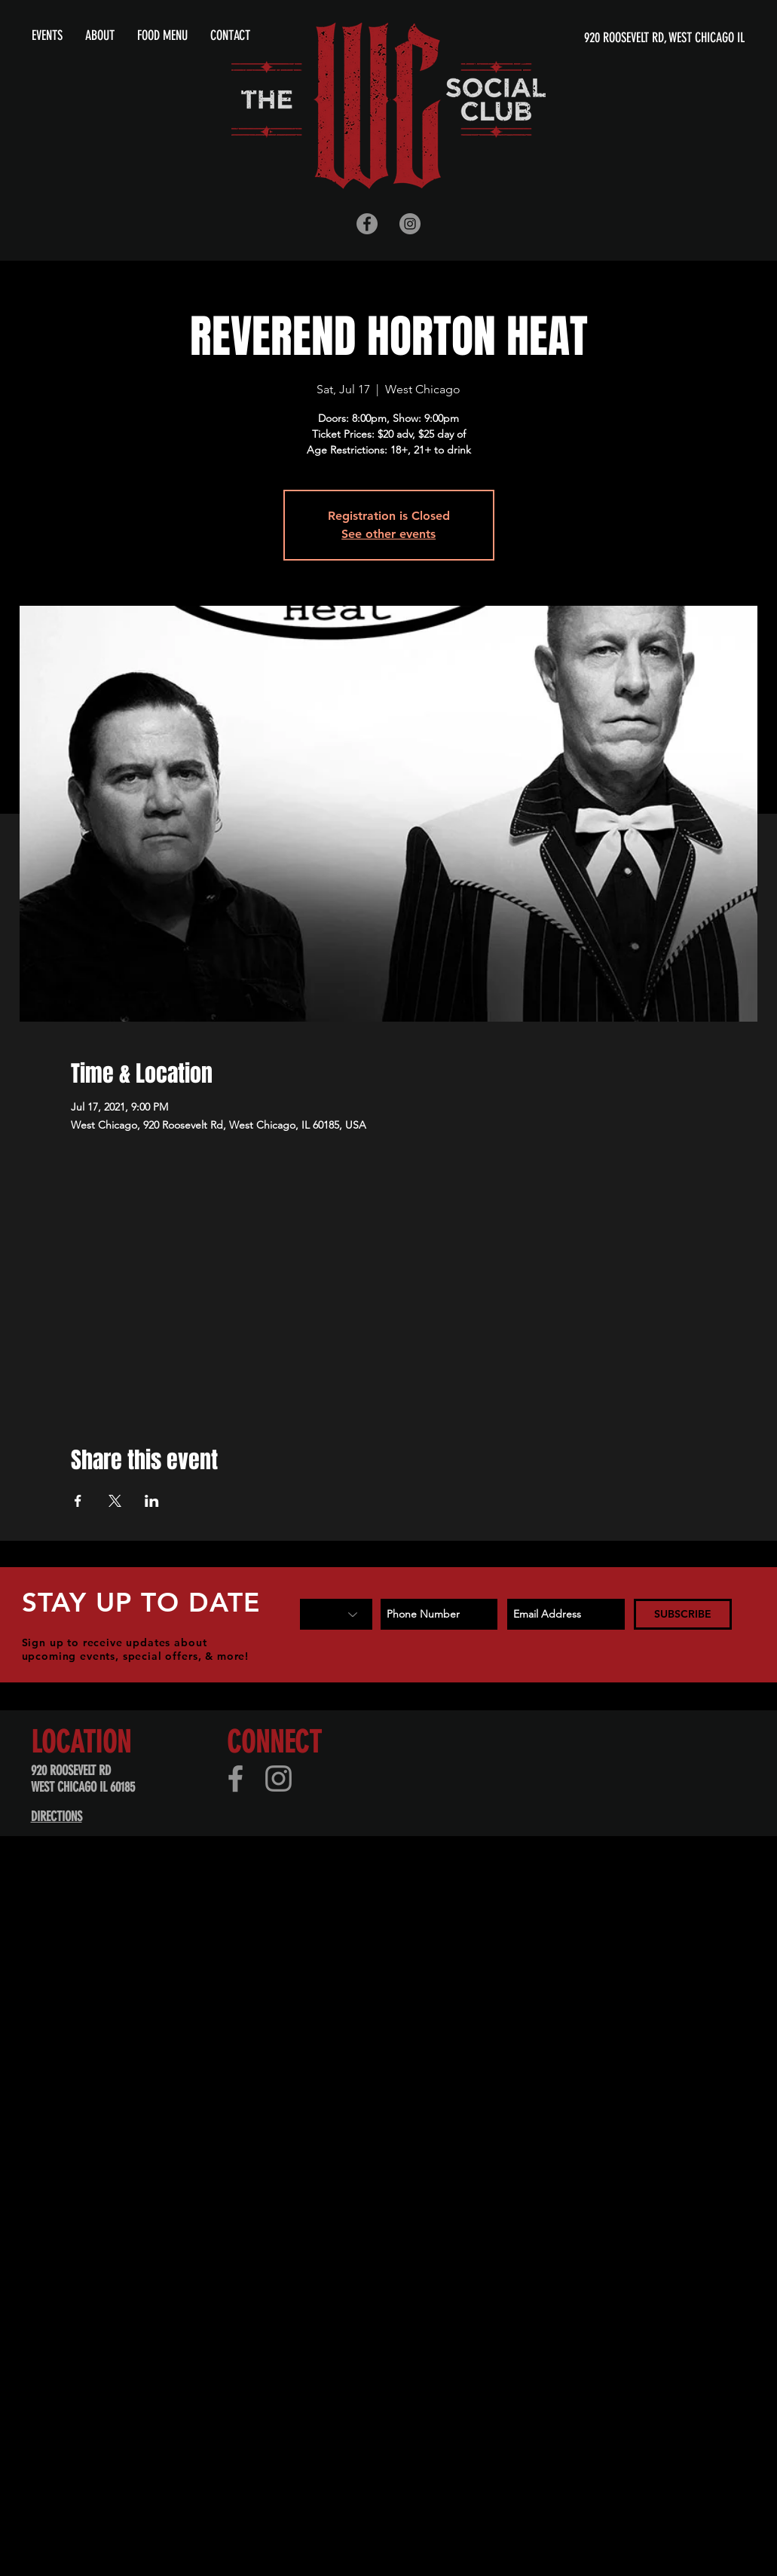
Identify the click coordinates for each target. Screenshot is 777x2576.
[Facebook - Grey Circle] (367, 223)
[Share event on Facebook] (78, 1501)
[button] (100, 35)
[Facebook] (235, 1778)
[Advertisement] (173, 2051)
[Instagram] (278, 1778)
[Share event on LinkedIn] (152, 1501)
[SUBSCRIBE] (683, 1614)
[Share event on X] (115, 1501)
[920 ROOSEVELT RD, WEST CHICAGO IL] (599, 38)
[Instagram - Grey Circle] (410, 223)
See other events (388, 534)
